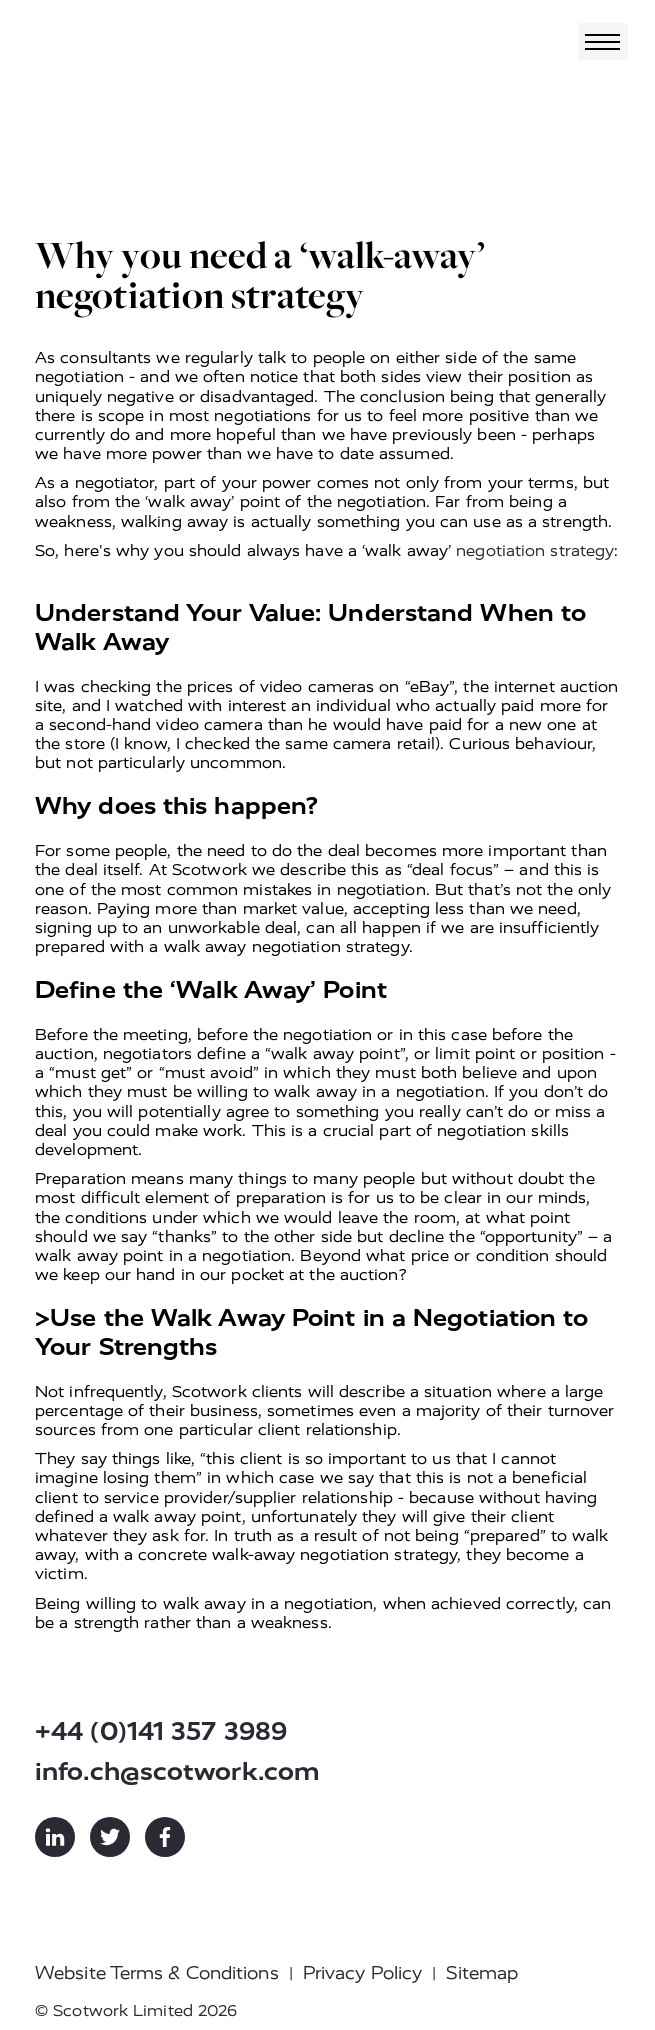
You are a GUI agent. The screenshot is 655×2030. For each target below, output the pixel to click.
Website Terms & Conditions (157, 1973)
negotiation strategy (535, 550)
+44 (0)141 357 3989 (161, 1731)
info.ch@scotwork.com (177, 1771)
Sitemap (482, 1973)
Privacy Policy (362, 1973)
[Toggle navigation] (603, 41)
